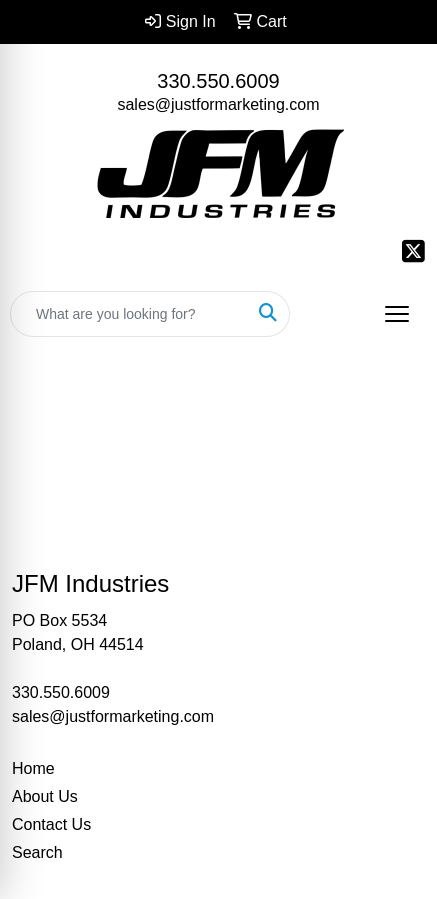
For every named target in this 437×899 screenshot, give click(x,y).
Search (37, 852)
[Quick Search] (129, 314)
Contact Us (51, 824)
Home (33, 768)
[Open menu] (397, 314)
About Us (45, 796)
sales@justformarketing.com (218, 104)
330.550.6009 (218, 81)
